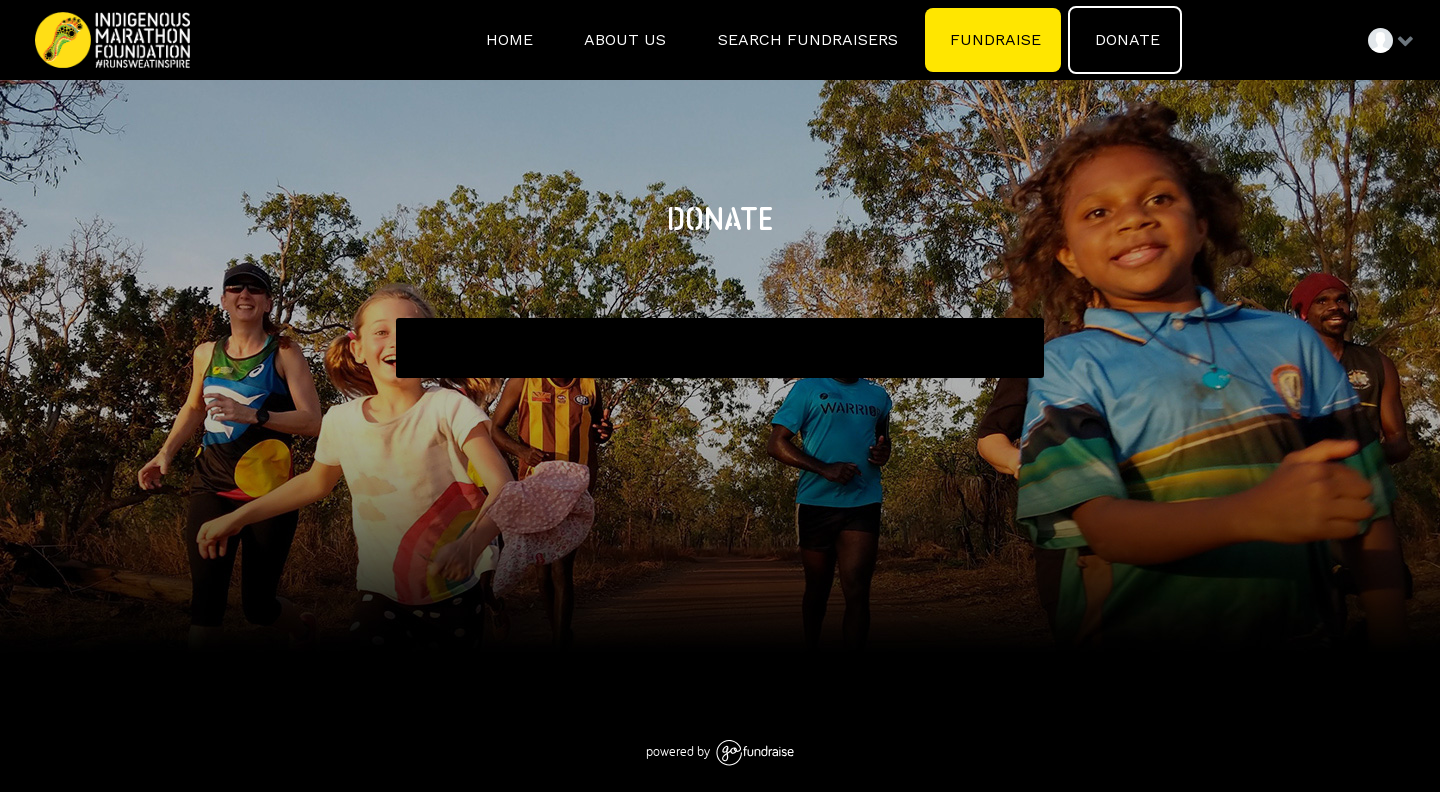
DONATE (1125, 39)
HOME (507, 39)
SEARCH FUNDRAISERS (805, 39)
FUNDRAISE (993, 39)
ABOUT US (623, 39)
